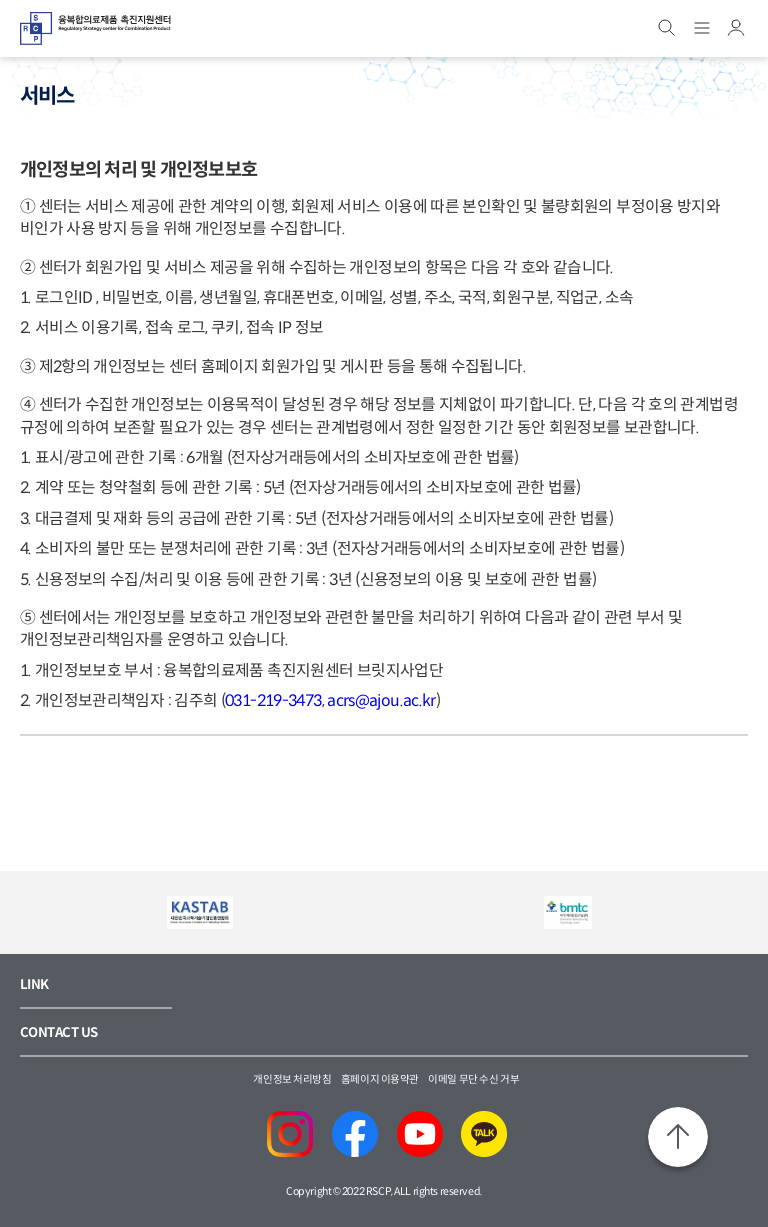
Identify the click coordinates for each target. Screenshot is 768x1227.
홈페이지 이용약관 (380, 1079)
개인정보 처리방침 (292, 1079)
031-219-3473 (273, 700)
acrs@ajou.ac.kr (381, 700)
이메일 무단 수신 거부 (473, 1079)
